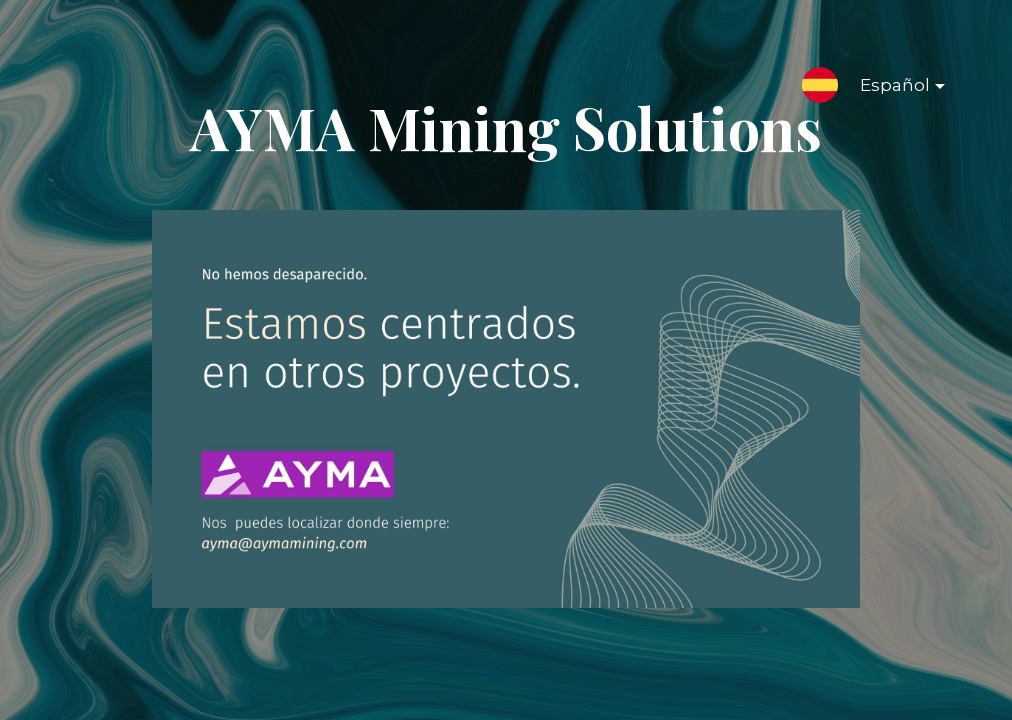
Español (886, 89)
